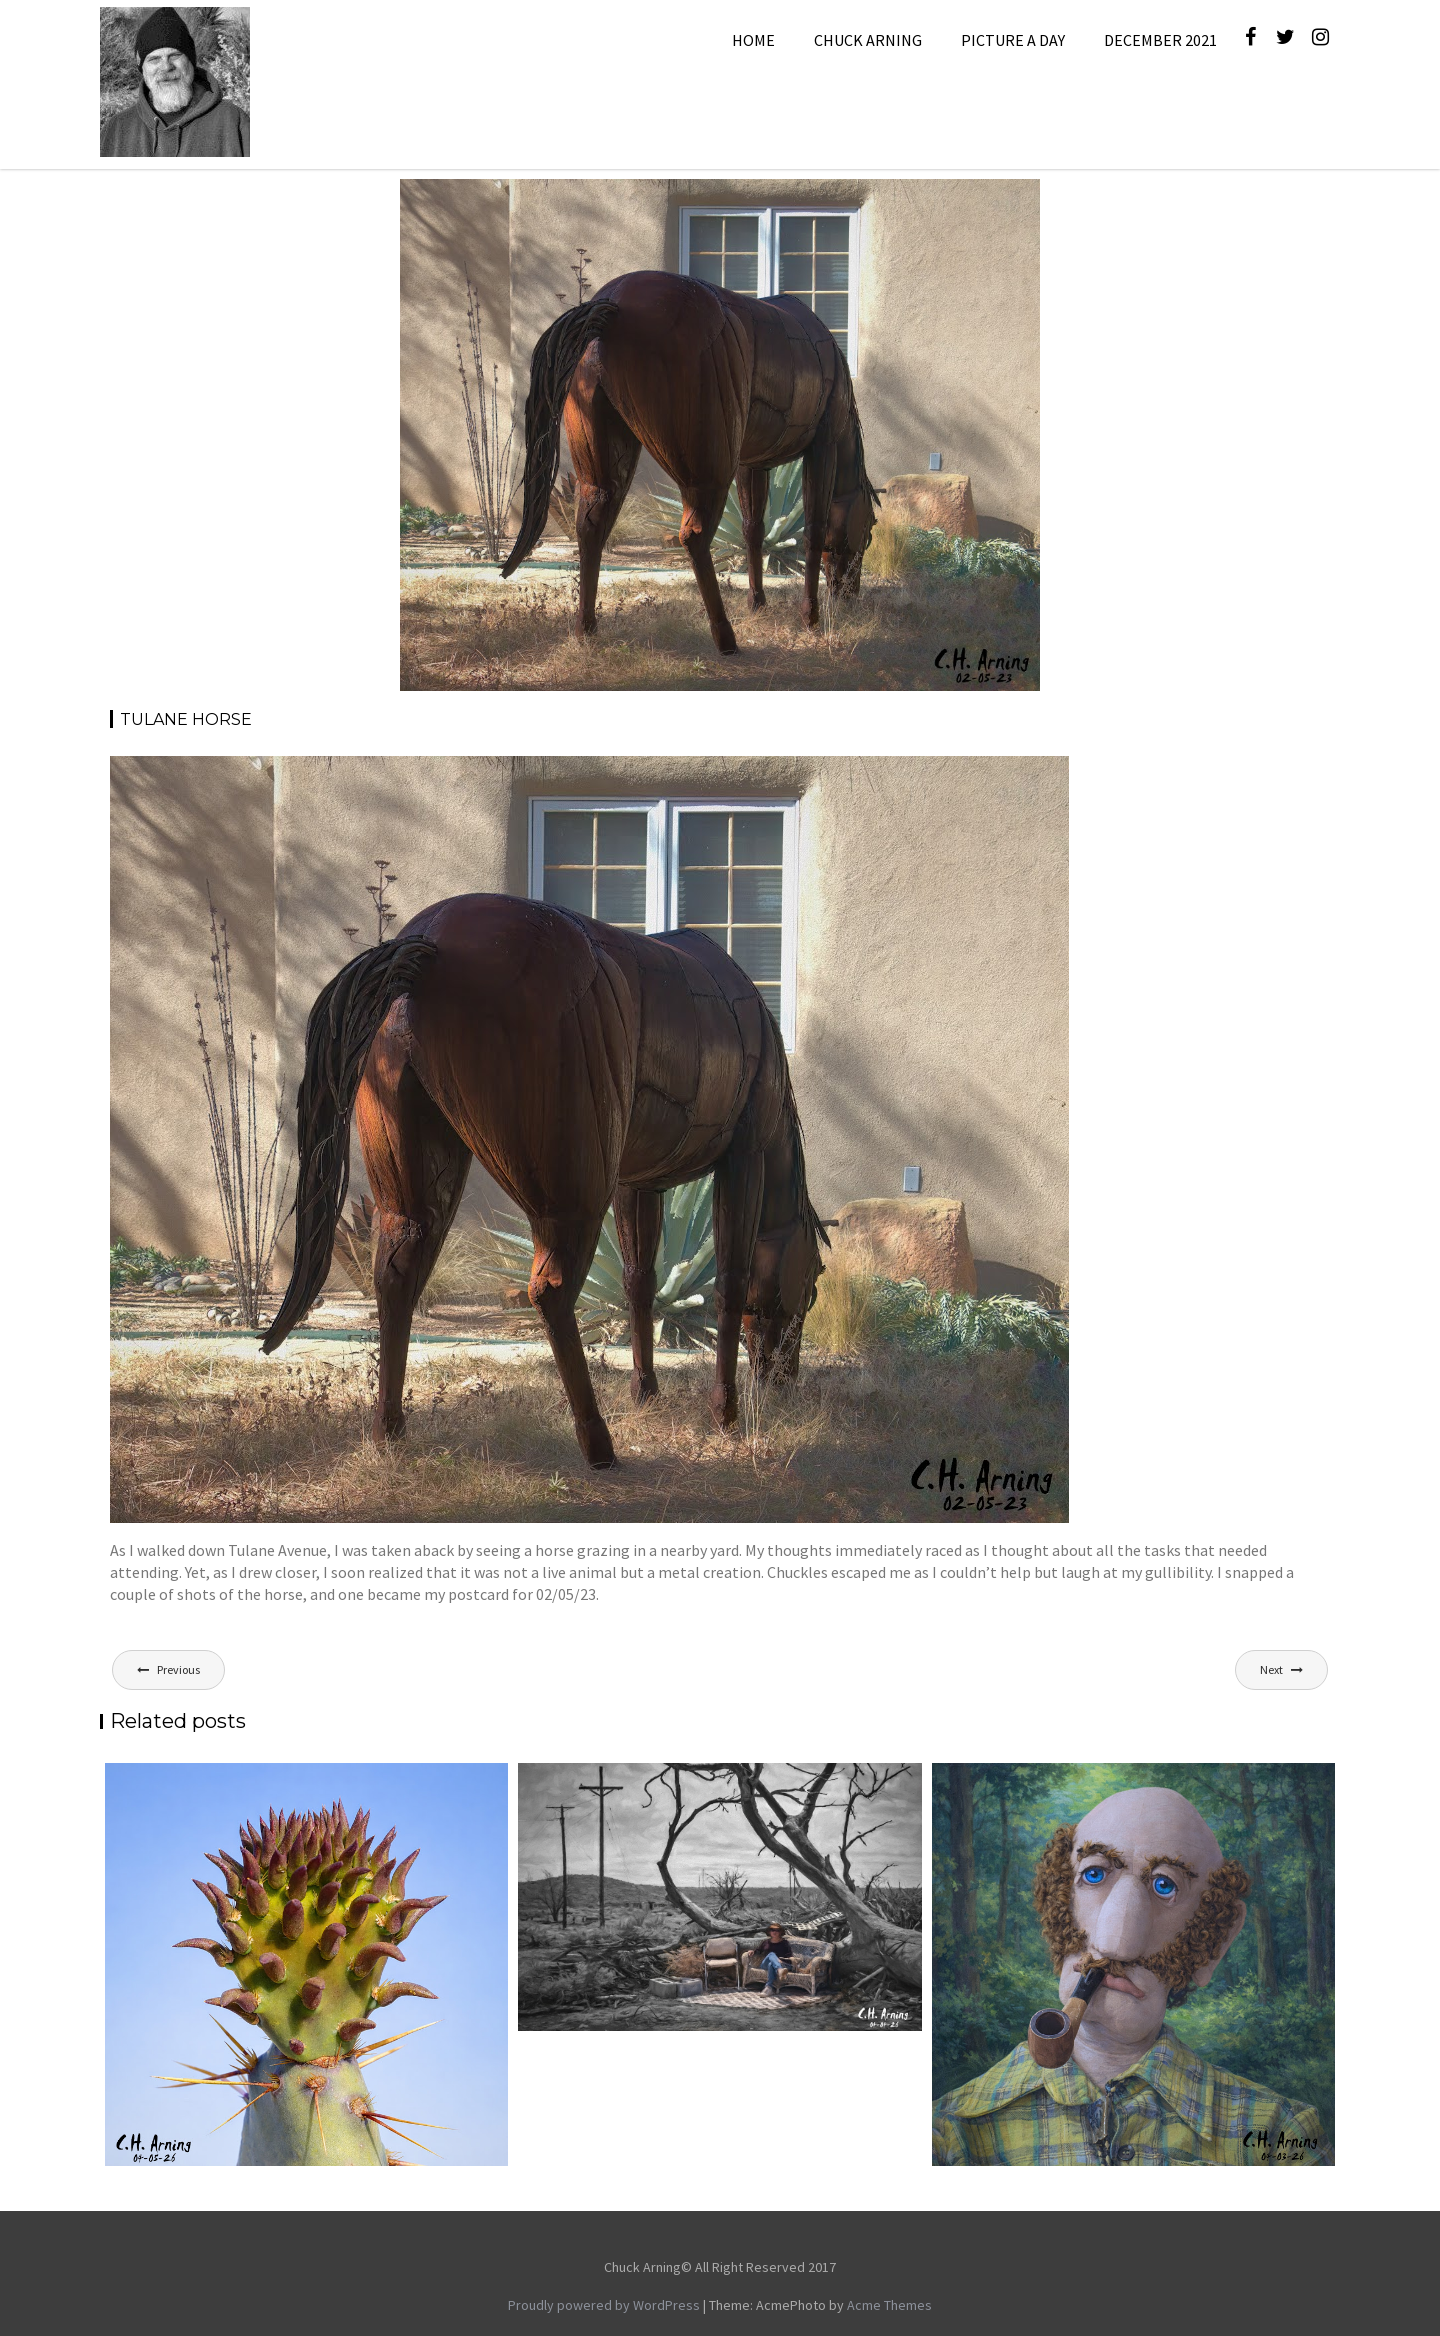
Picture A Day (1013, 40)
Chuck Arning (868, 40)
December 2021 (1160, 40)
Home (753, 40)
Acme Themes (889, 2305)
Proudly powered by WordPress (604, 2305)
